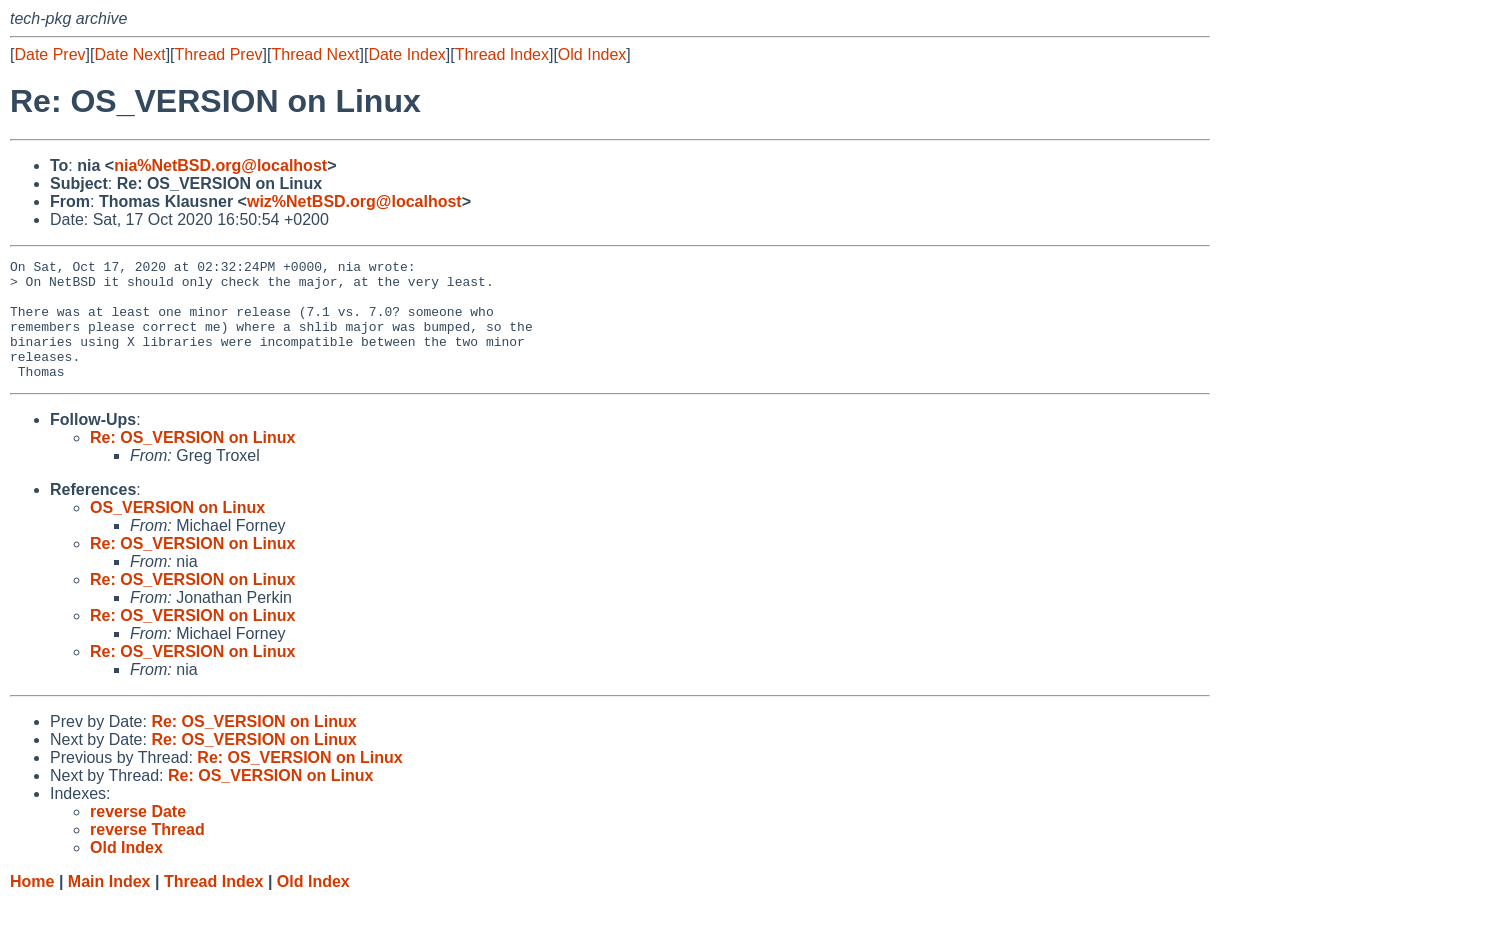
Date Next (129, 54)
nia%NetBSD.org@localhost (220, 165)
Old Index (592, 54)
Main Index (109, 905)
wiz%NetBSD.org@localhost (354, 201)
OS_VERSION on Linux (177, 531)
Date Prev (49, 54)
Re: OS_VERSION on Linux (192, 461)
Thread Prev (219, 54)
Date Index (406, 54)
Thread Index (502, 54)
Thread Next (315, 54)
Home (32, 905)
